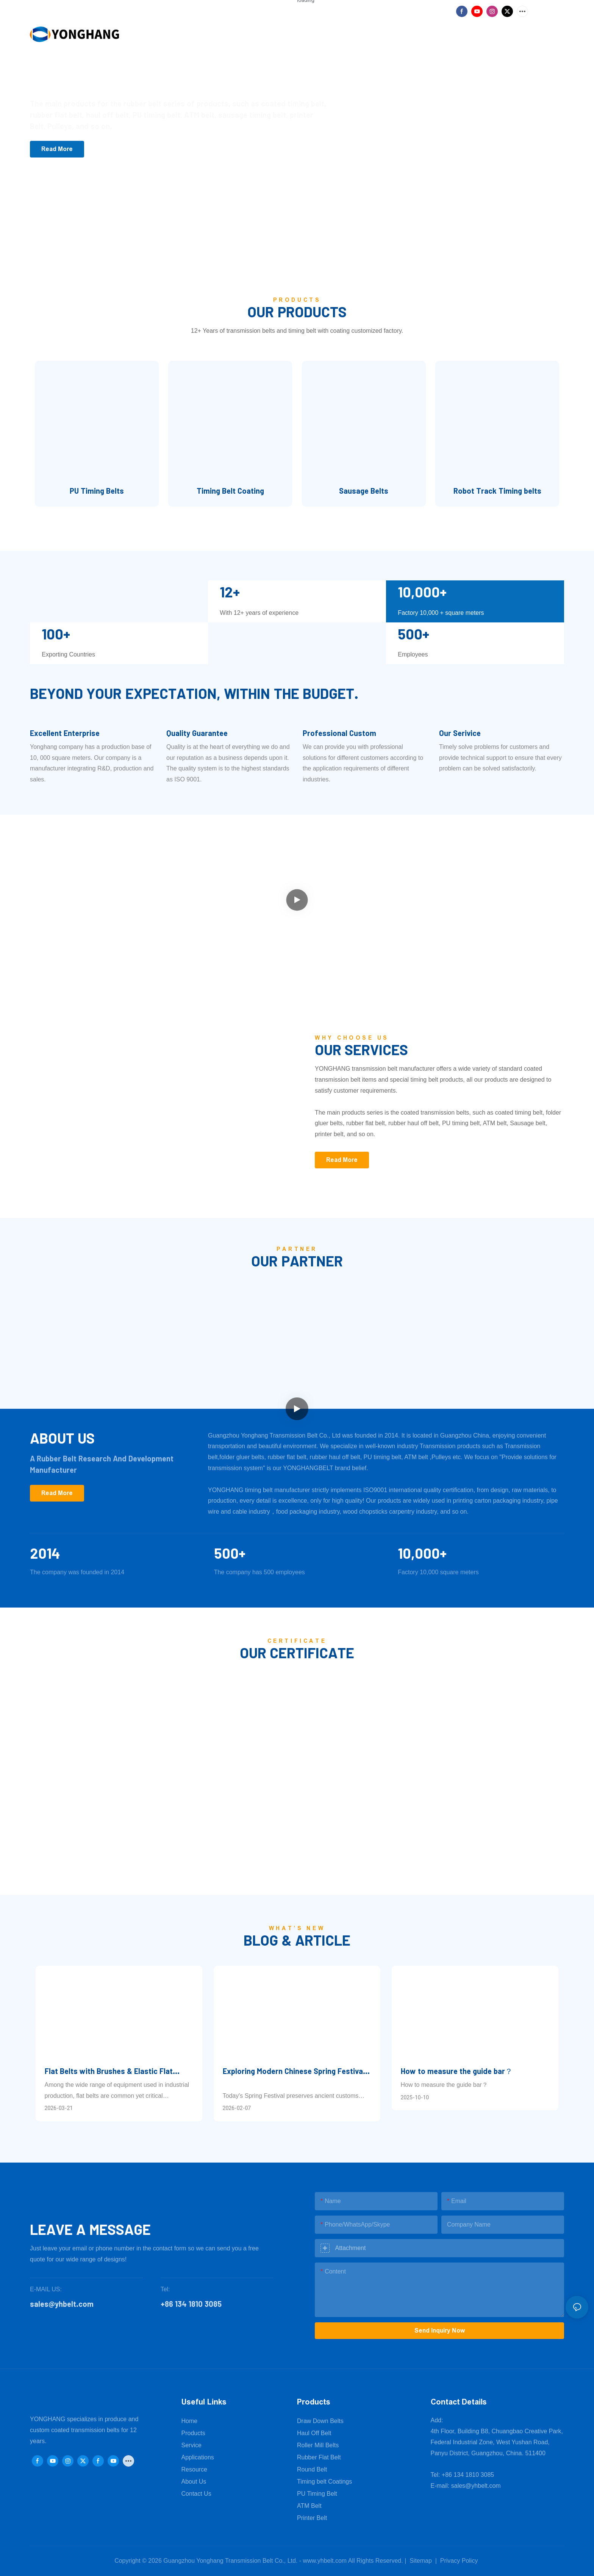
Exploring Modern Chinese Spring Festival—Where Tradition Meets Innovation (296, 2071)
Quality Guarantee (197, 733)
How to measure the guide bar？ (457, 2070)
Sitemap (420, 2560)
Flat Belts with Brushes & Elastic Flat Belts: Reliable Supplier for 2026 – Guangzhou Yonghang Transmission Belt (114, 2071)
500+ (229, 1553)
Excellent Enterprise (65, 733)
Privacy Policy (459, 2560)
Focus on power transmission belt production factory (162, 76)
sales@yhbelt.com (476, 2485)
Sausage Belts (363, 490)
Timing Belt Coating (230, 490)
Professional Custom (339, 733)
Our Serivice (460, 733)
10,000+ (422, 1553)
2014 (45, 1553)
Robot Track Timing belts (497, 490)
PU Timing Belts (97, 490)
